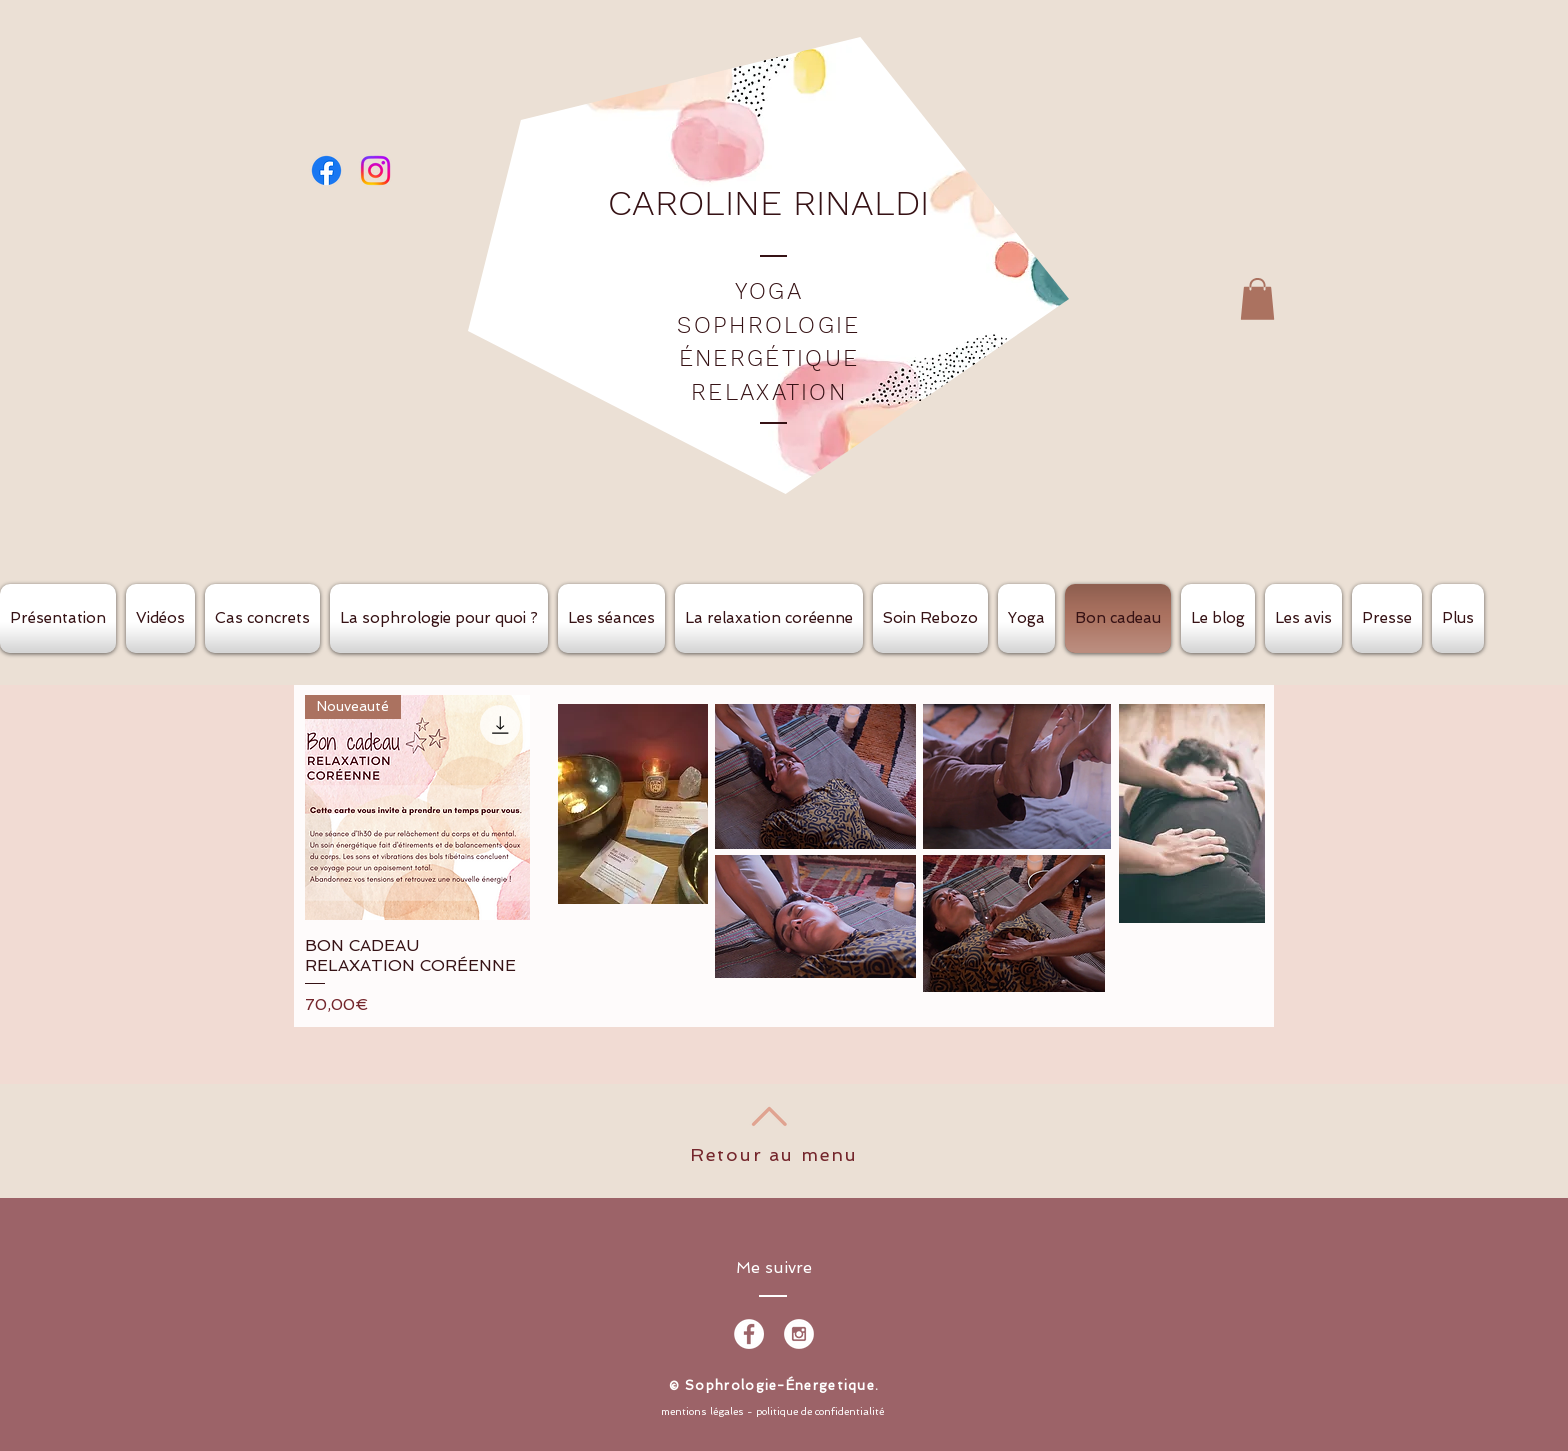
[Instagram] (375, 170)
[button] (1257, 299)
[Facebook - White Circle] (749, 1334)
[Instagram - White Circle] (799, 1334)
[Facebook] (326, 170)
